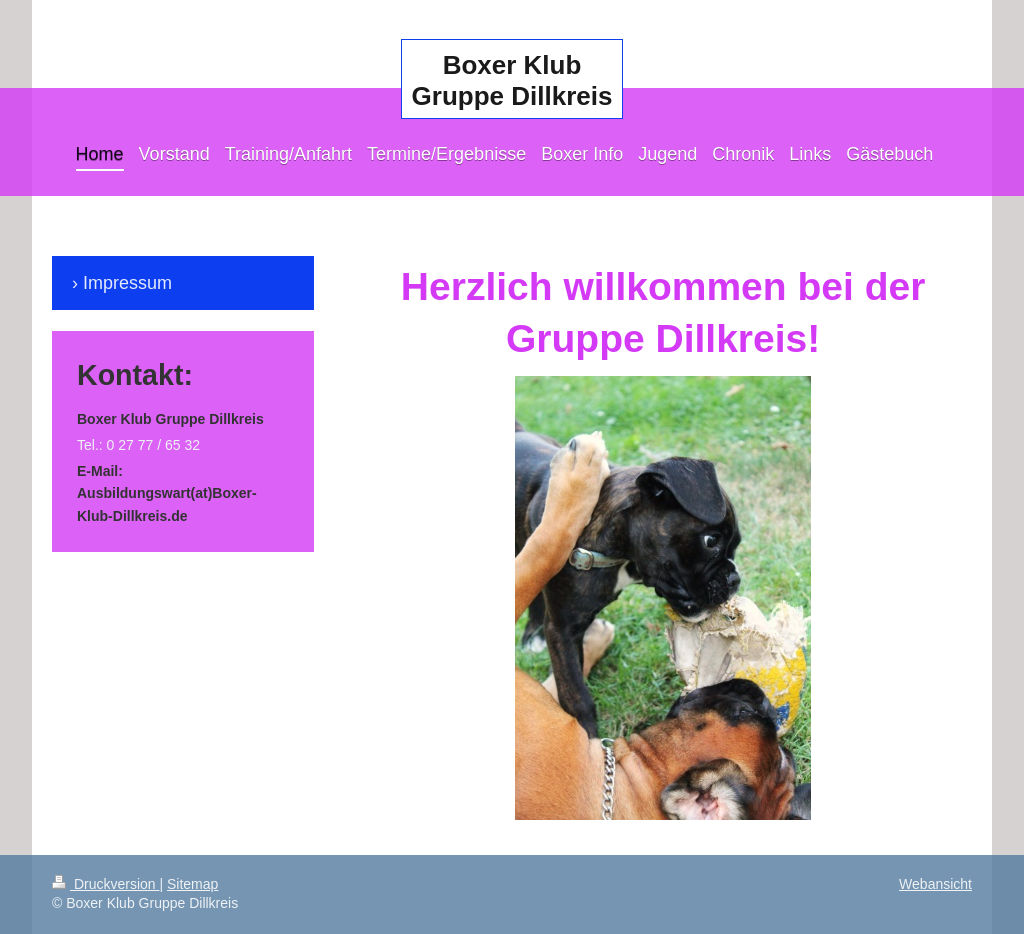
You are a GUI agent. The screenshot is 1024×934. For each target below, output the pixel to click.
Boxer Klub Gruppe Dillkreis (512, 80)
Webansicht (935, 884)
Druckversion (105, 884)
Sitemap (192, 884)
